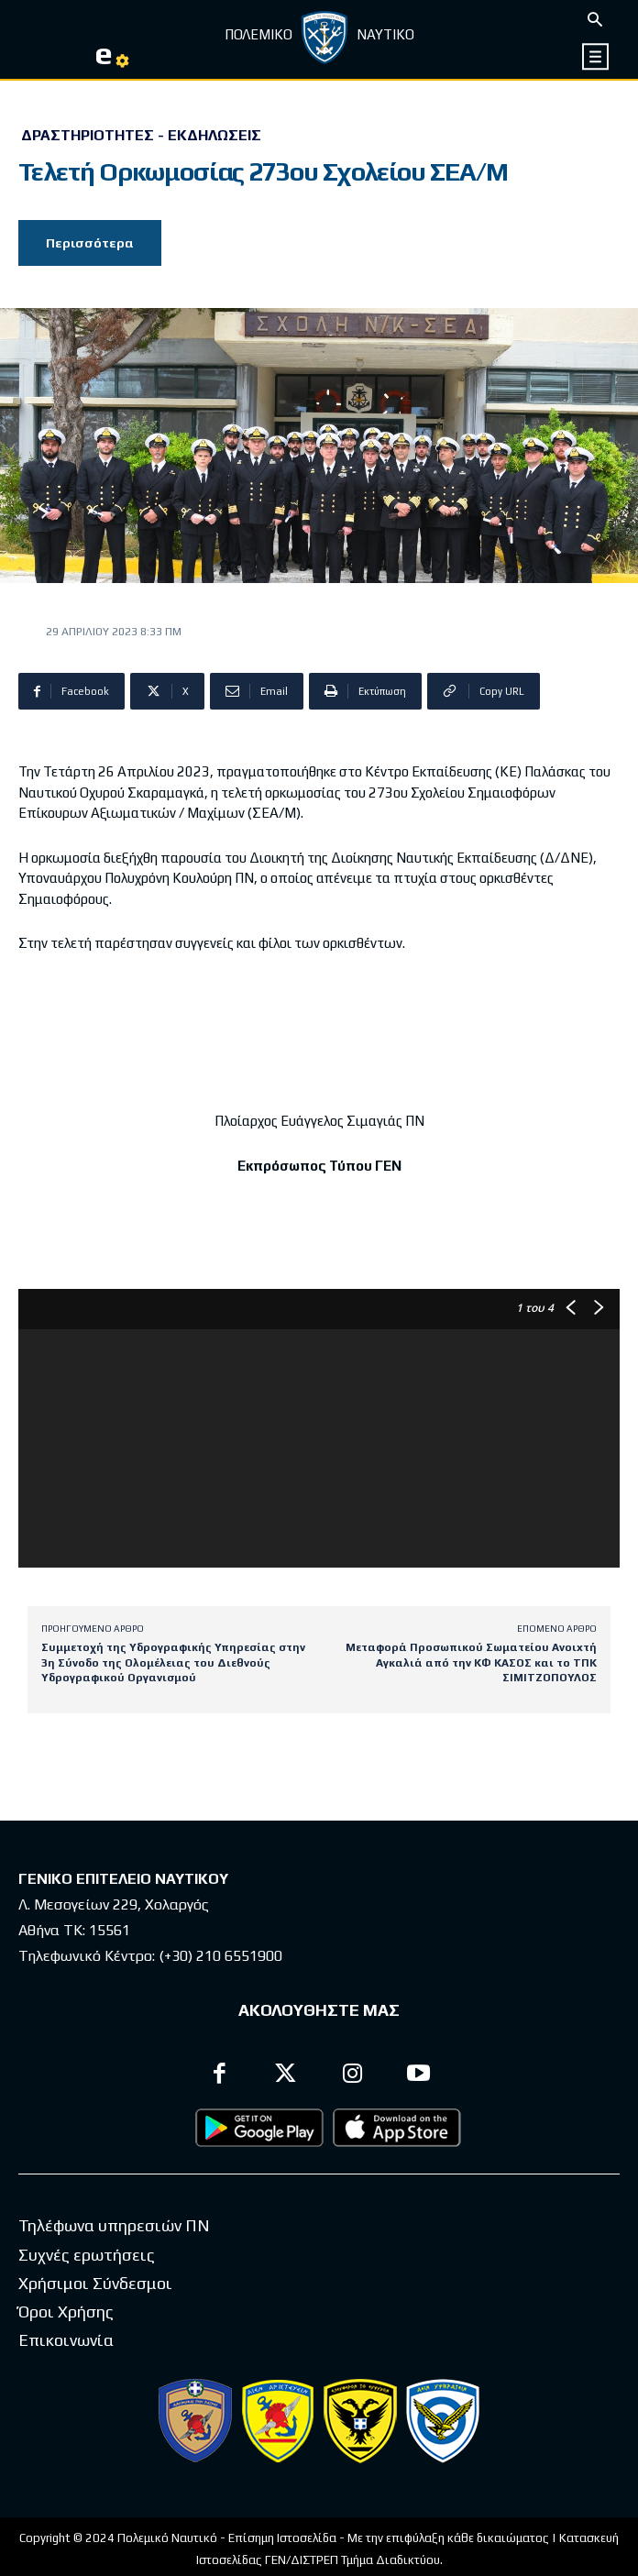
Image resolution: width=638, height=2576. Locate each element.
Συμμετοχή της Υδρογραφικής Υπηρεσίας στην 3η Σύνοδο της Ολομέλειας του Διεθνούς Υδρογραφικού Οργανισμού (173, 1662)
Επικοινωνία (66, 2340)
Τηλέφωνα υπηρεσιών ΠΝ (114, 2225)
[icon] (596, 56)
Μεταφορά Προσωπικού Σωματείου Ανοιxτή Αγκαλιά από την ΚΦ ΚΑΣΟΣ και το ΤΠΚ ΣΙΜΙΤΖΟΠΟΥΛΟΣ (471, 1662)
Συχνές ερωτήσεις (86, 2254)
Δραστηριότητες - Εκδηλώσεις (141, 135)
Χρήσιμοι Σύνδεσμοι (95, 2283)
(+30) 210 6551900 (220, 1956)
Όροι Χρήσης (66, 2311)
